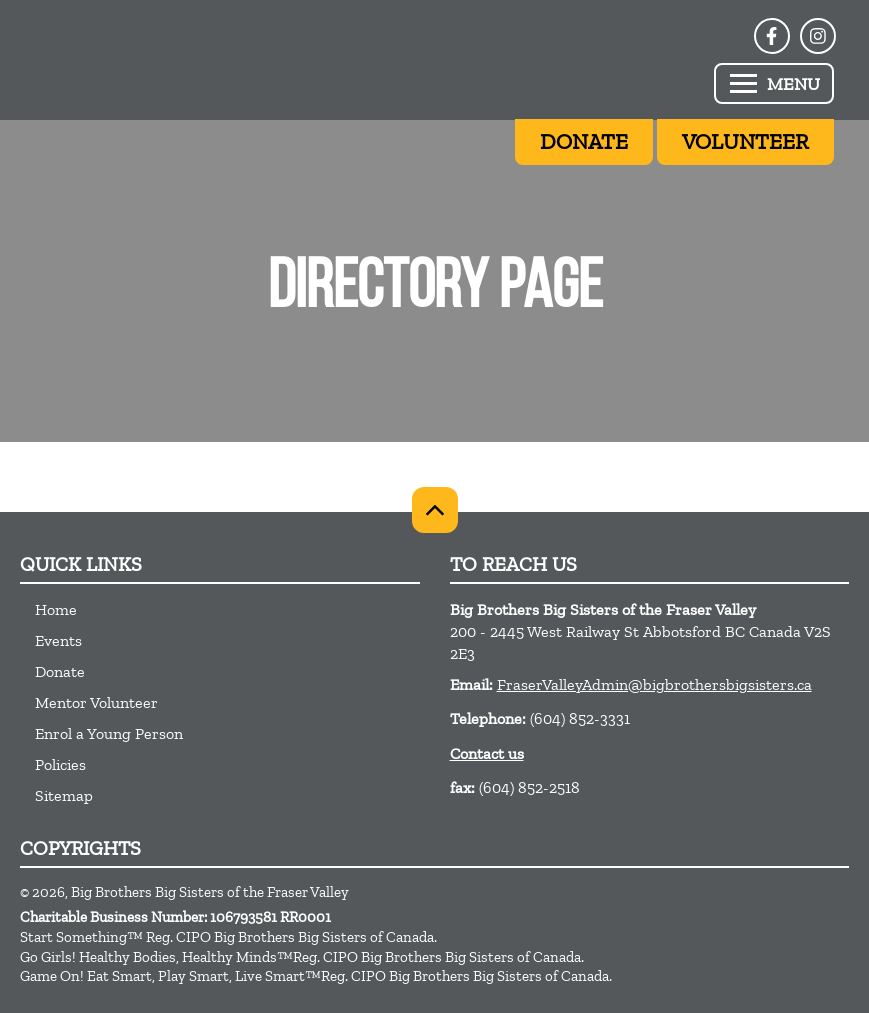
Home (56, 609)
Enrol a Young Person (109, 733)
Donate (60, 671)
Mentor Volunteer (96, 702)
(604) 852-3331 (580, 718)
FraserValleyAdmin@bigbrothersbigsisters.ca (654, 684)
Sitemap (64, 795)
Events (58, 640)
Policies (60, 764)
